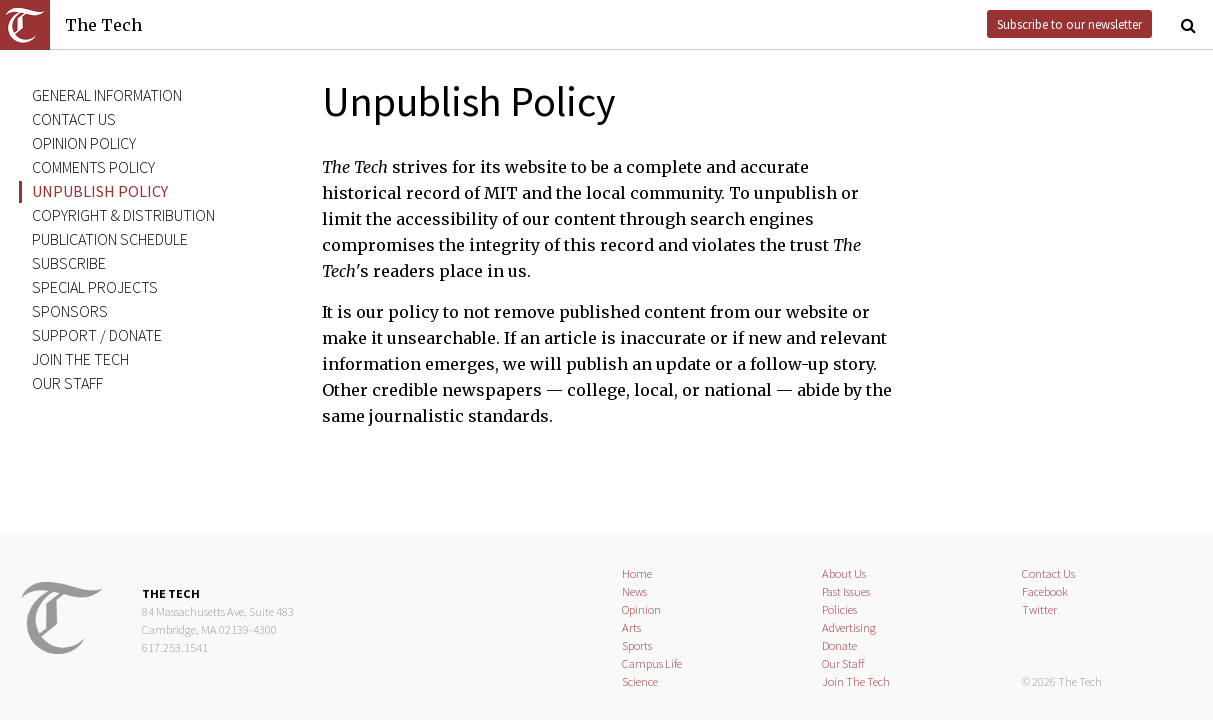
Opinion (641, 609)
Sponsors (70, 311)
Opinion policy (84, 143)
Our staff (67, 383)
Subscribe (69, 263)
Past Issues (846, 591)
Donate (839, 645)
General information (107, 95)
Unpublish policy (100, 191)
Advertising (849, 627)
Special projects (95, 287)
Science (640, 681)
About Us (844, 573)
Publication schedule (110, 239)
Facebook (1045, 591)
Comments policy (93, 167)
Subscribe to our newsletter (1069, 24)
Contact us (74, 119)
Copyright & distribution (123, 215)
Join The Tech (80, 359)
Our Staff (843, 663)
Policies (839, 609)
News (634, 591)
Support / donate (97, 335)
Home (637, 573)
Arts (631, 627)
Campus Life (652, 663)
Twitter (1039, 609)
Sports (637, 645)
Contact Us (1048, 573)
